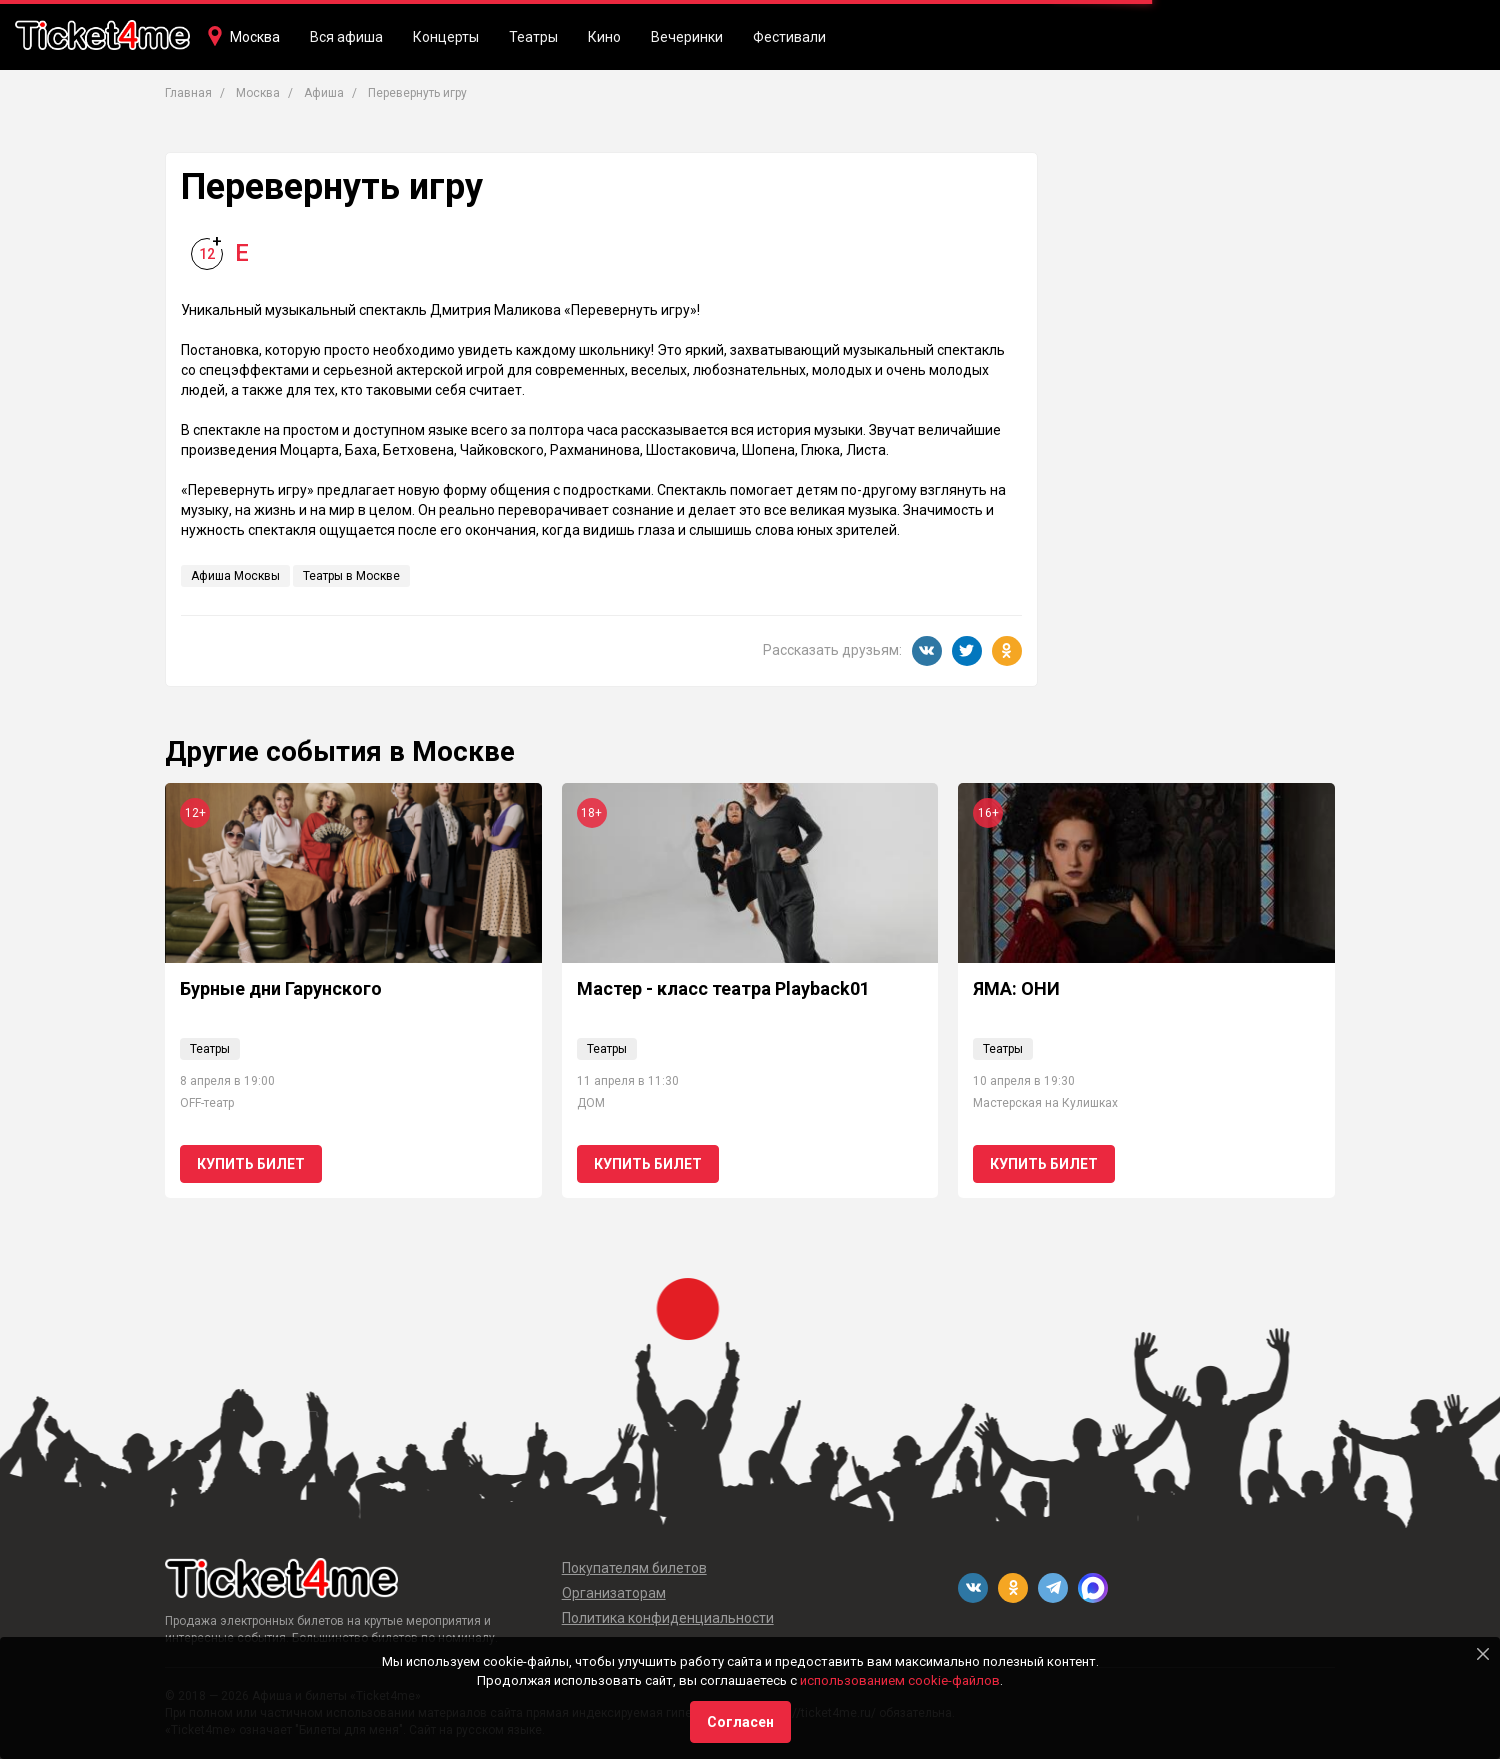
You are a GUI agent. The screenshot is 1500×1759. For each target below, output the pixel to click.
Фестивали (789, 37)
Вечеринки (687, 37)
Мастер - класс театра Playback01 (723, 988)
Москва (255, 37)
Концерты (446, 37)
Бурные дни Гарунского (281, 988)
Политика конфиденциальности (668, 1618)
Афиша (324, 93)
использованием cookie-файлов (900, 1680)
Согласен (740, 1722)
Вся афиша (346, 37)
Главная (188, 93)
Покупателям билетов (634, 1568)
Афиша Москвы (235, 576)
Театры (533, 37)
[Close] (1483, 1654)
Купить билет (251, 1164)
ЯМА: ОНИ (1016, 988)
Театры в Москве (351, 576)
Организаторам (614, 1593)
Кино (604, 37)
